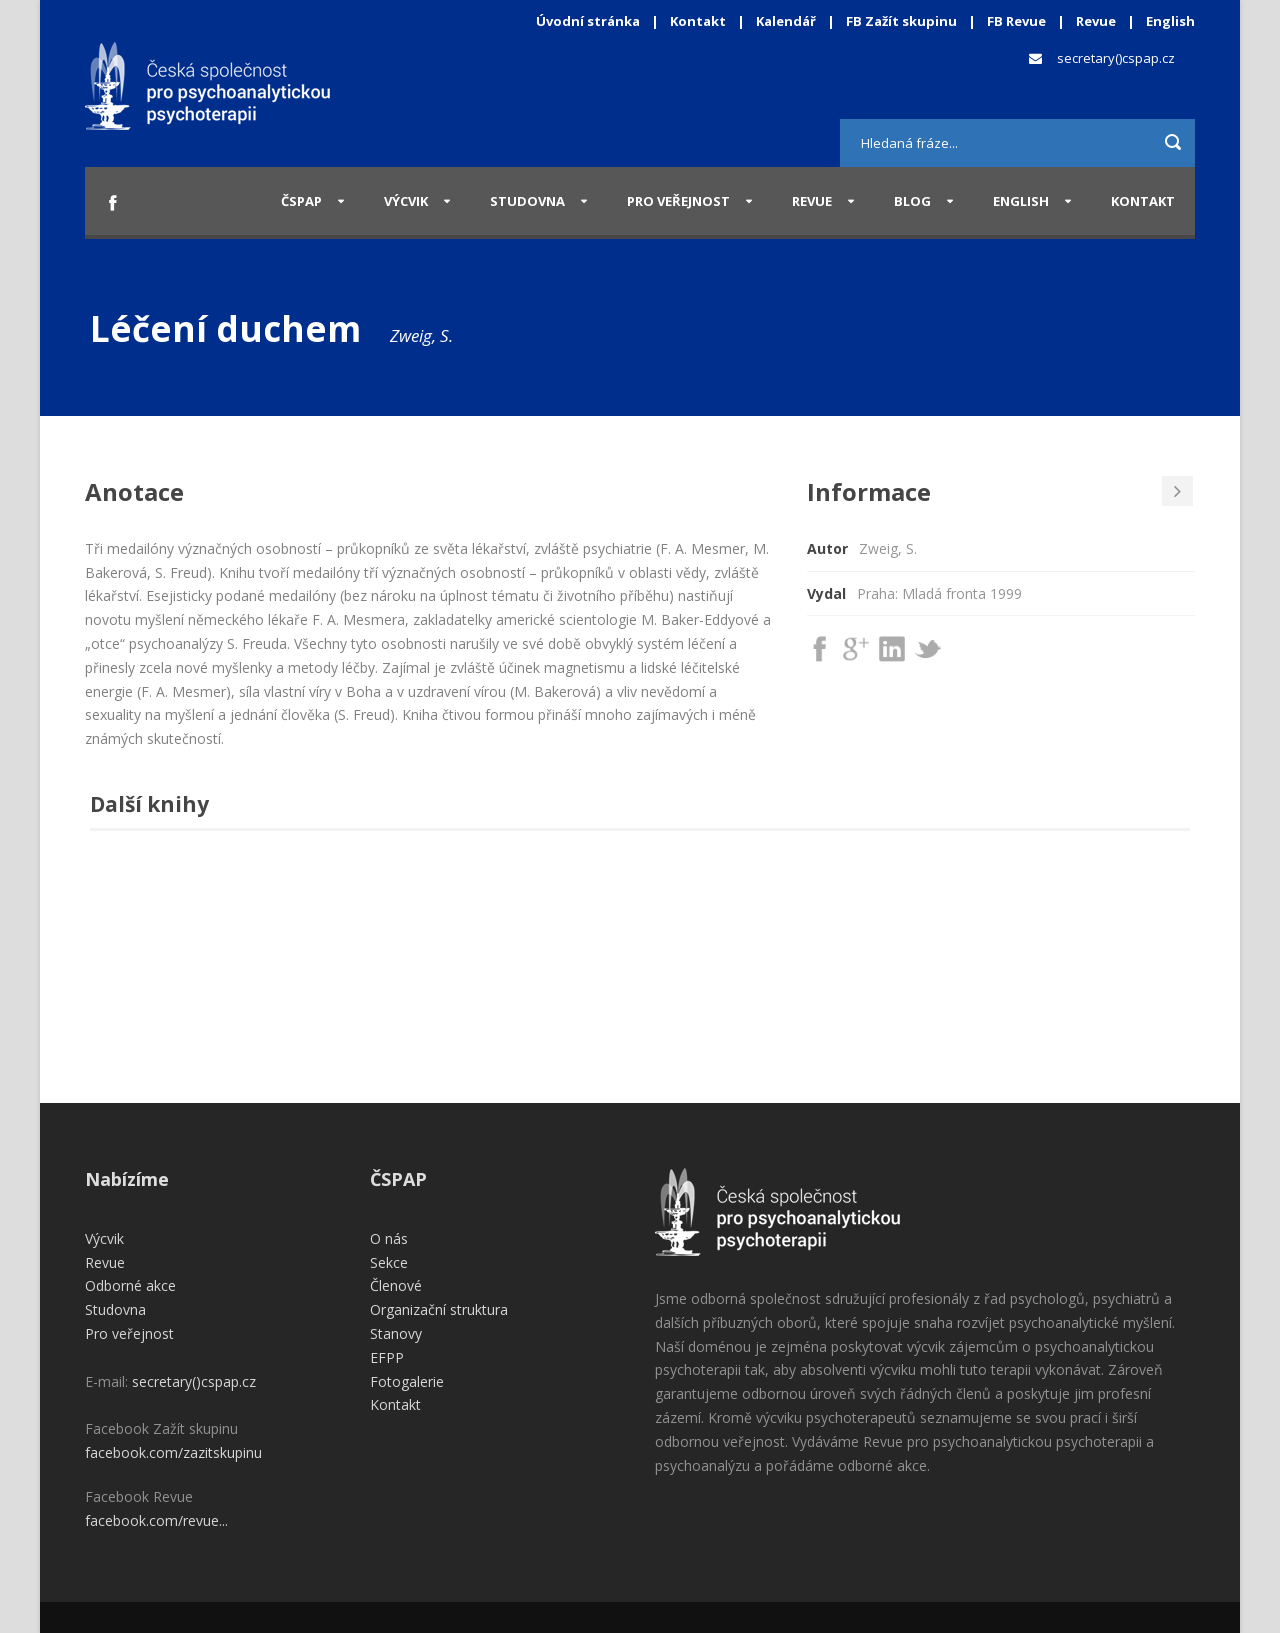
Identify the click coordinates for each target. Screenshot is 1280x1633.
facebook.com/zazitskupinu (173, 1452)
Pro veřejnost (678, 201)
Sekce (389, 1262)
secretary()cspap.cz (1116, 58)
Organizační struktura (439, 1309)
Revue (1096, 21)
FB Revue (1016, 21)
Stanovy (396, 1333)
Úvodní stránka (588, 21)
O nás (389, 1238)
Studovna (527, 201)
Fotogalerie (407, 1381)
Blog (912, 201)
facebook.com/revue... (156, 1520)
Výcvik (406, 201)
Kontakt (698, 21)
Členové (396, 1285)
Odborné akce (130, 1285)
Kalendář (787, 21)
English (1170, 21)
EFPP (387, 1357)
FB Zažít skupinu (901, 21)
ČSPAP (301, 201)
